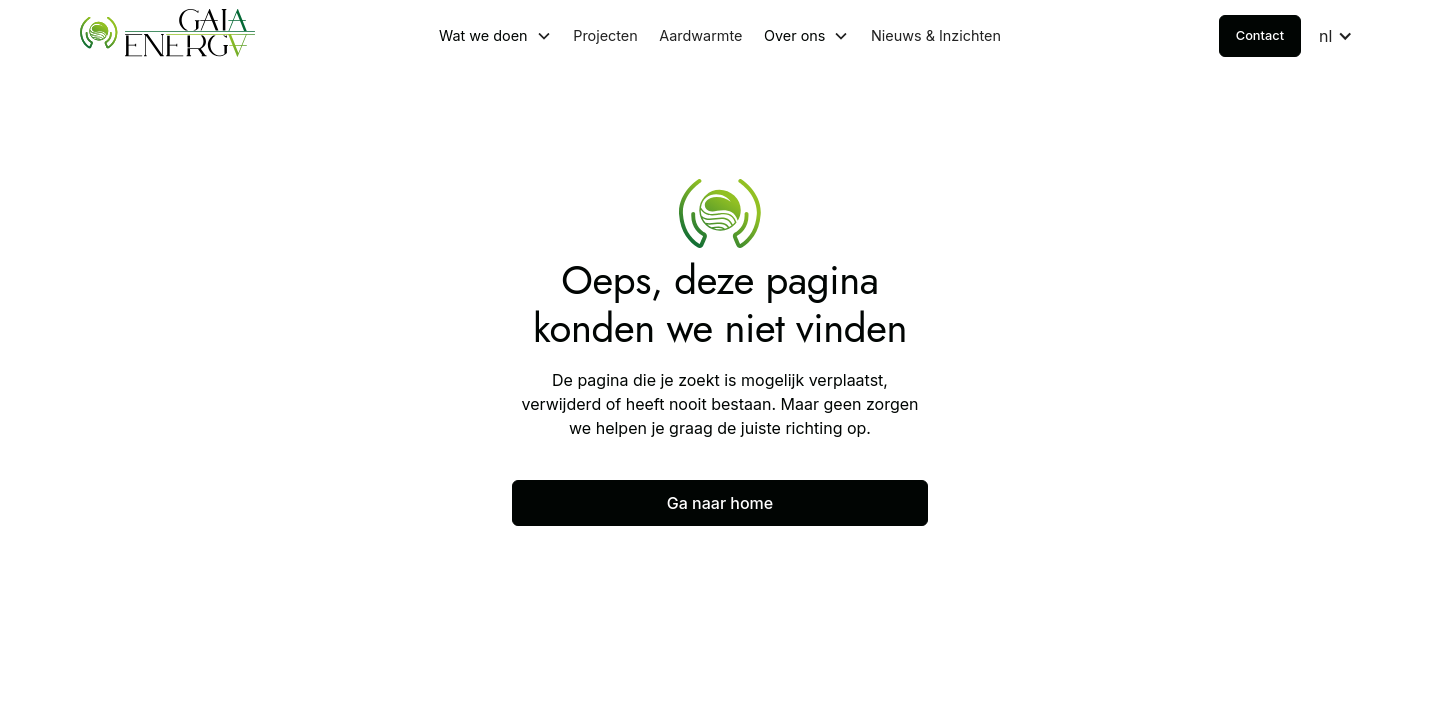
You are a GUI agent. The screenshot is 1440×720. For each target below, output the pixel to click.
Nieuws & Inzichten (936, 35)
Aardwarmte (700, 35)
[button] (495, 36)
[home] (213, 36)
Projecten (605, 35)
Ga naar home (720, 503)
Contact (1260, 35)
